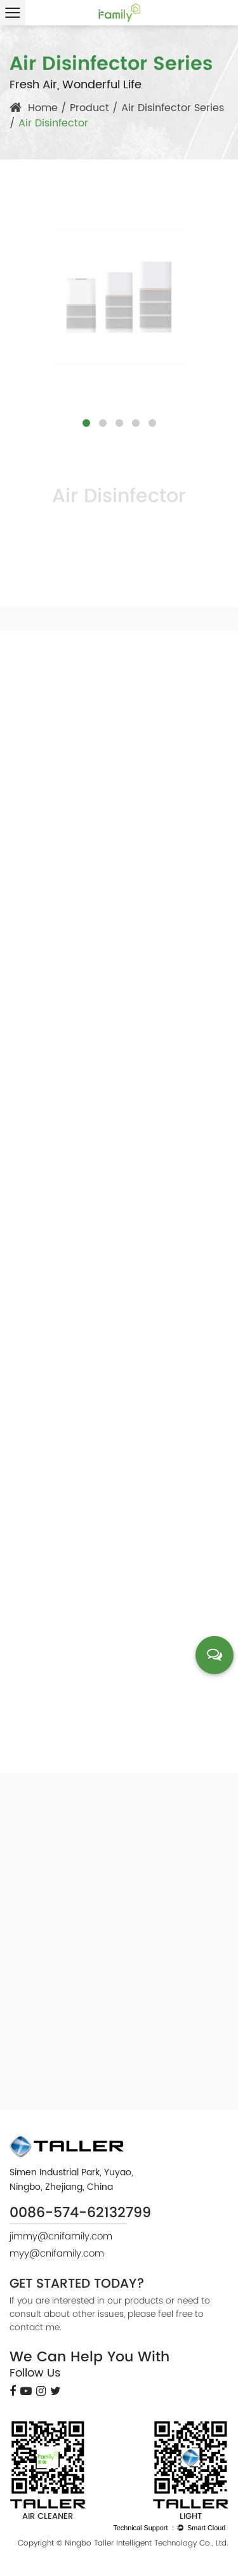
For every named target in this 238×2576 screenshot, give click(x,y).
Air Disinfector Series (172, 108)
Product (89, 108)
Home (43, 108)
